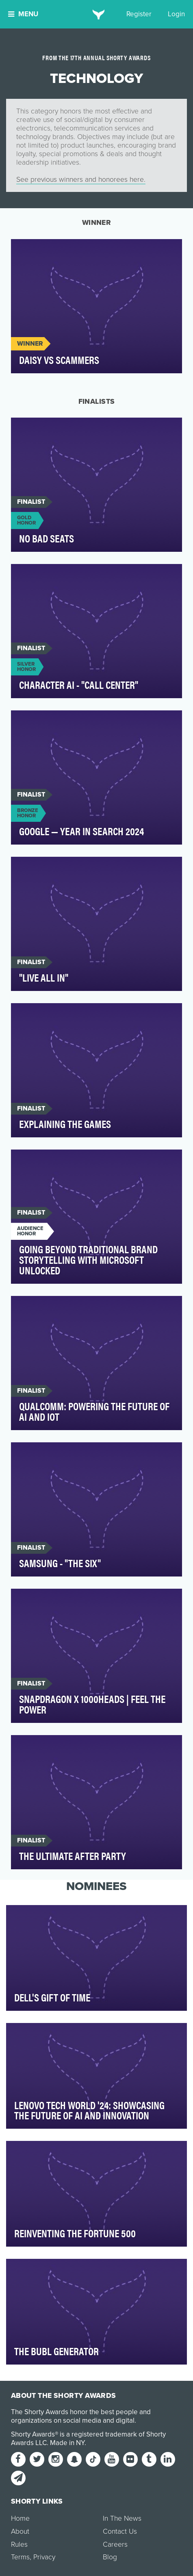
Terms (20, 2557)
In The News (122, 2518)
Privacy (44, 2557)
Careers (115, 2544)
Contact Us (120, 2531)
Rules (19, 2544)
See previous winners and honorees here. (80, 179)
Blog (110, 2557)
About (20, 2531)
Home (20, 2518)
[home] (96, 14)
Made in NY (67, 2443)
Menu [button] (23, 14)
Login (176, 14)
